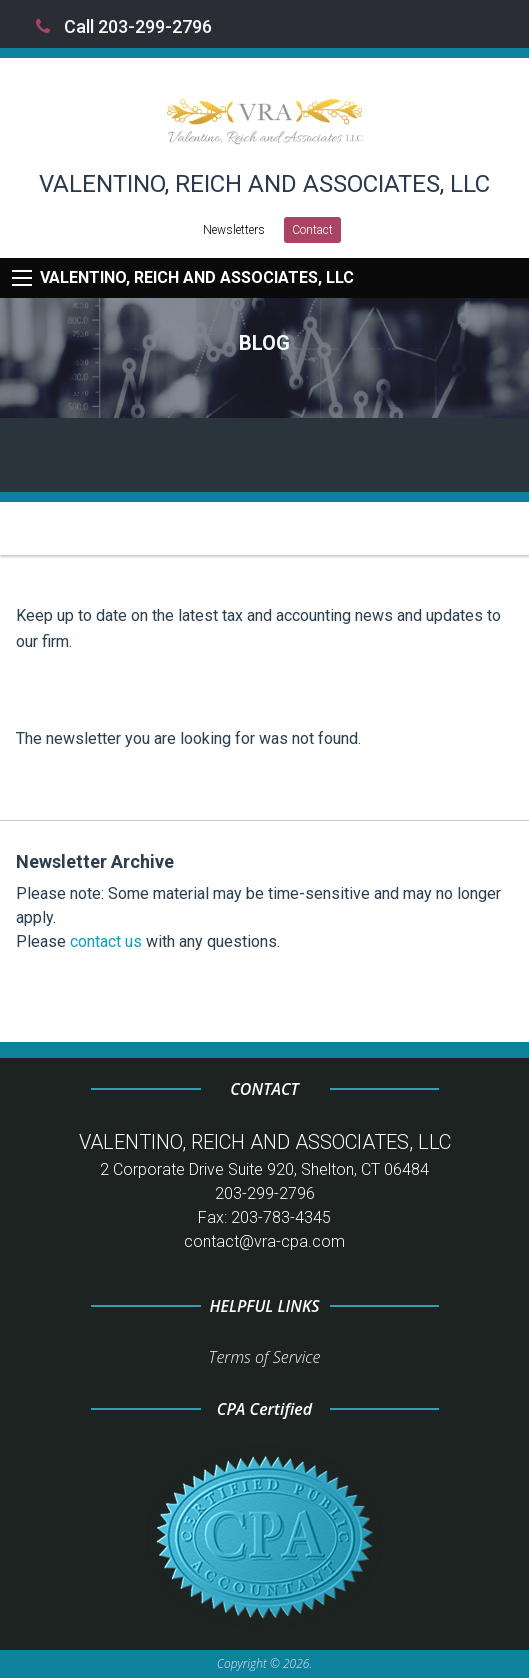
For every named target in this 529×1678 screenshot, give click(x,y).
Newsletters (234, 230)
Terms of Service (265, 1357)
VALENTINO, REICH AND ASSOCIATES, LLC (197, 277)
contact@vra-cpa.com (264, 1241)
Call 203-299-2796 (124, 26)
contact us (106, 941)
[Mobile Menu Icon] (22, 278)
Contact (312, 230)
